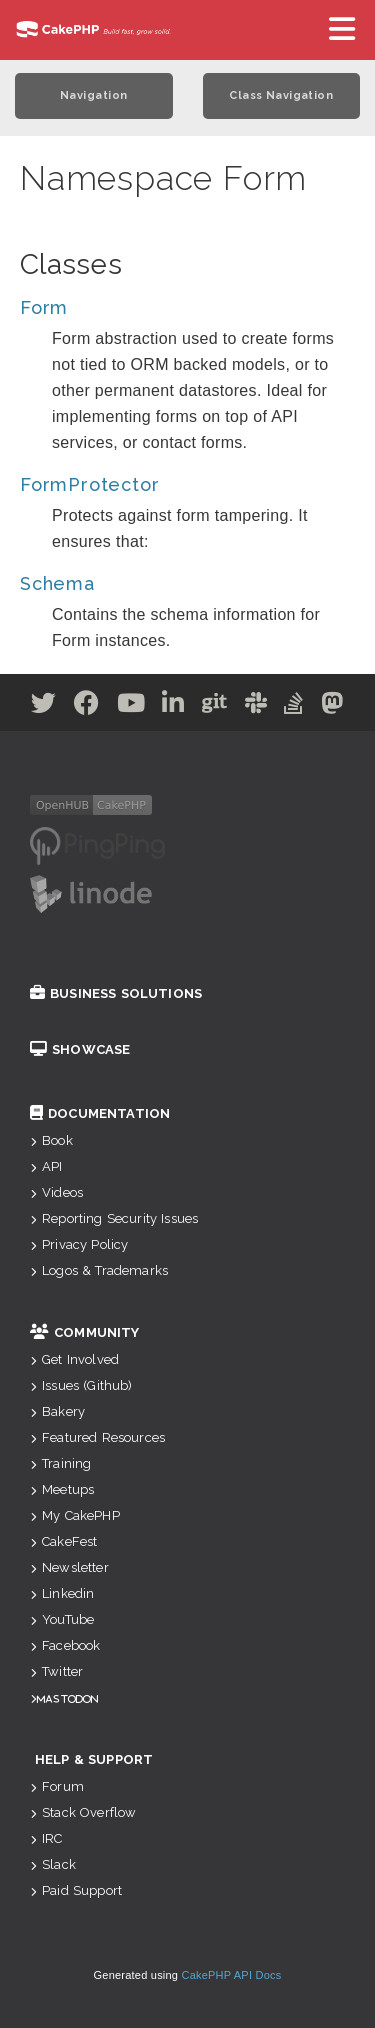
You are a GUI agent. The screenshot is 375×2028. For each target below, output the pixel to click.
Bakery (57, 1411)
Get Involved (74, 1359)
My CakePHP (75, 1515)
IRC (46, 1838)
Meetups (62, 1489)
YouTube (62, 1619)
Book (51, 1140)
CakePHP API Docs (232, 1975)
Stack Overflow (83, 1812)
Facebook (65, 1645)
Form (44, 307)
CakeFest (63, 1541)
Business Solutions (116, 993)
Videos (56, 1192)
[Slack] (256, 706)
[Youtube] (131, 706)
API (46, 1166)
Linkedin (62, 1593)
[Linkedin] (173, 706)
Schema (57, 583)
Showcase (80, 1049)
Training (60, 1463)
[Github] (215, 706)
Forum (57, 1786)
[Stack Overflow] (294, 706)
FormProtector (89, 484)
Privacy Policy (79, 1244)
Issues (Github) (81, 1385)
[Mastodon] (332, 706)
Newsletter (69, 1567)
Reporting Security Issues (114, 1218)
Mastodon (67, 1698)
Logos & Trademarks (99, 1270)
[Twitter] (44, 706)
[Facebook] (87, 706)
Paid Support (76, 1890)
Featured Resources (97, 1437)
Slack (53, 1864)
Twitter (56, 1671)
